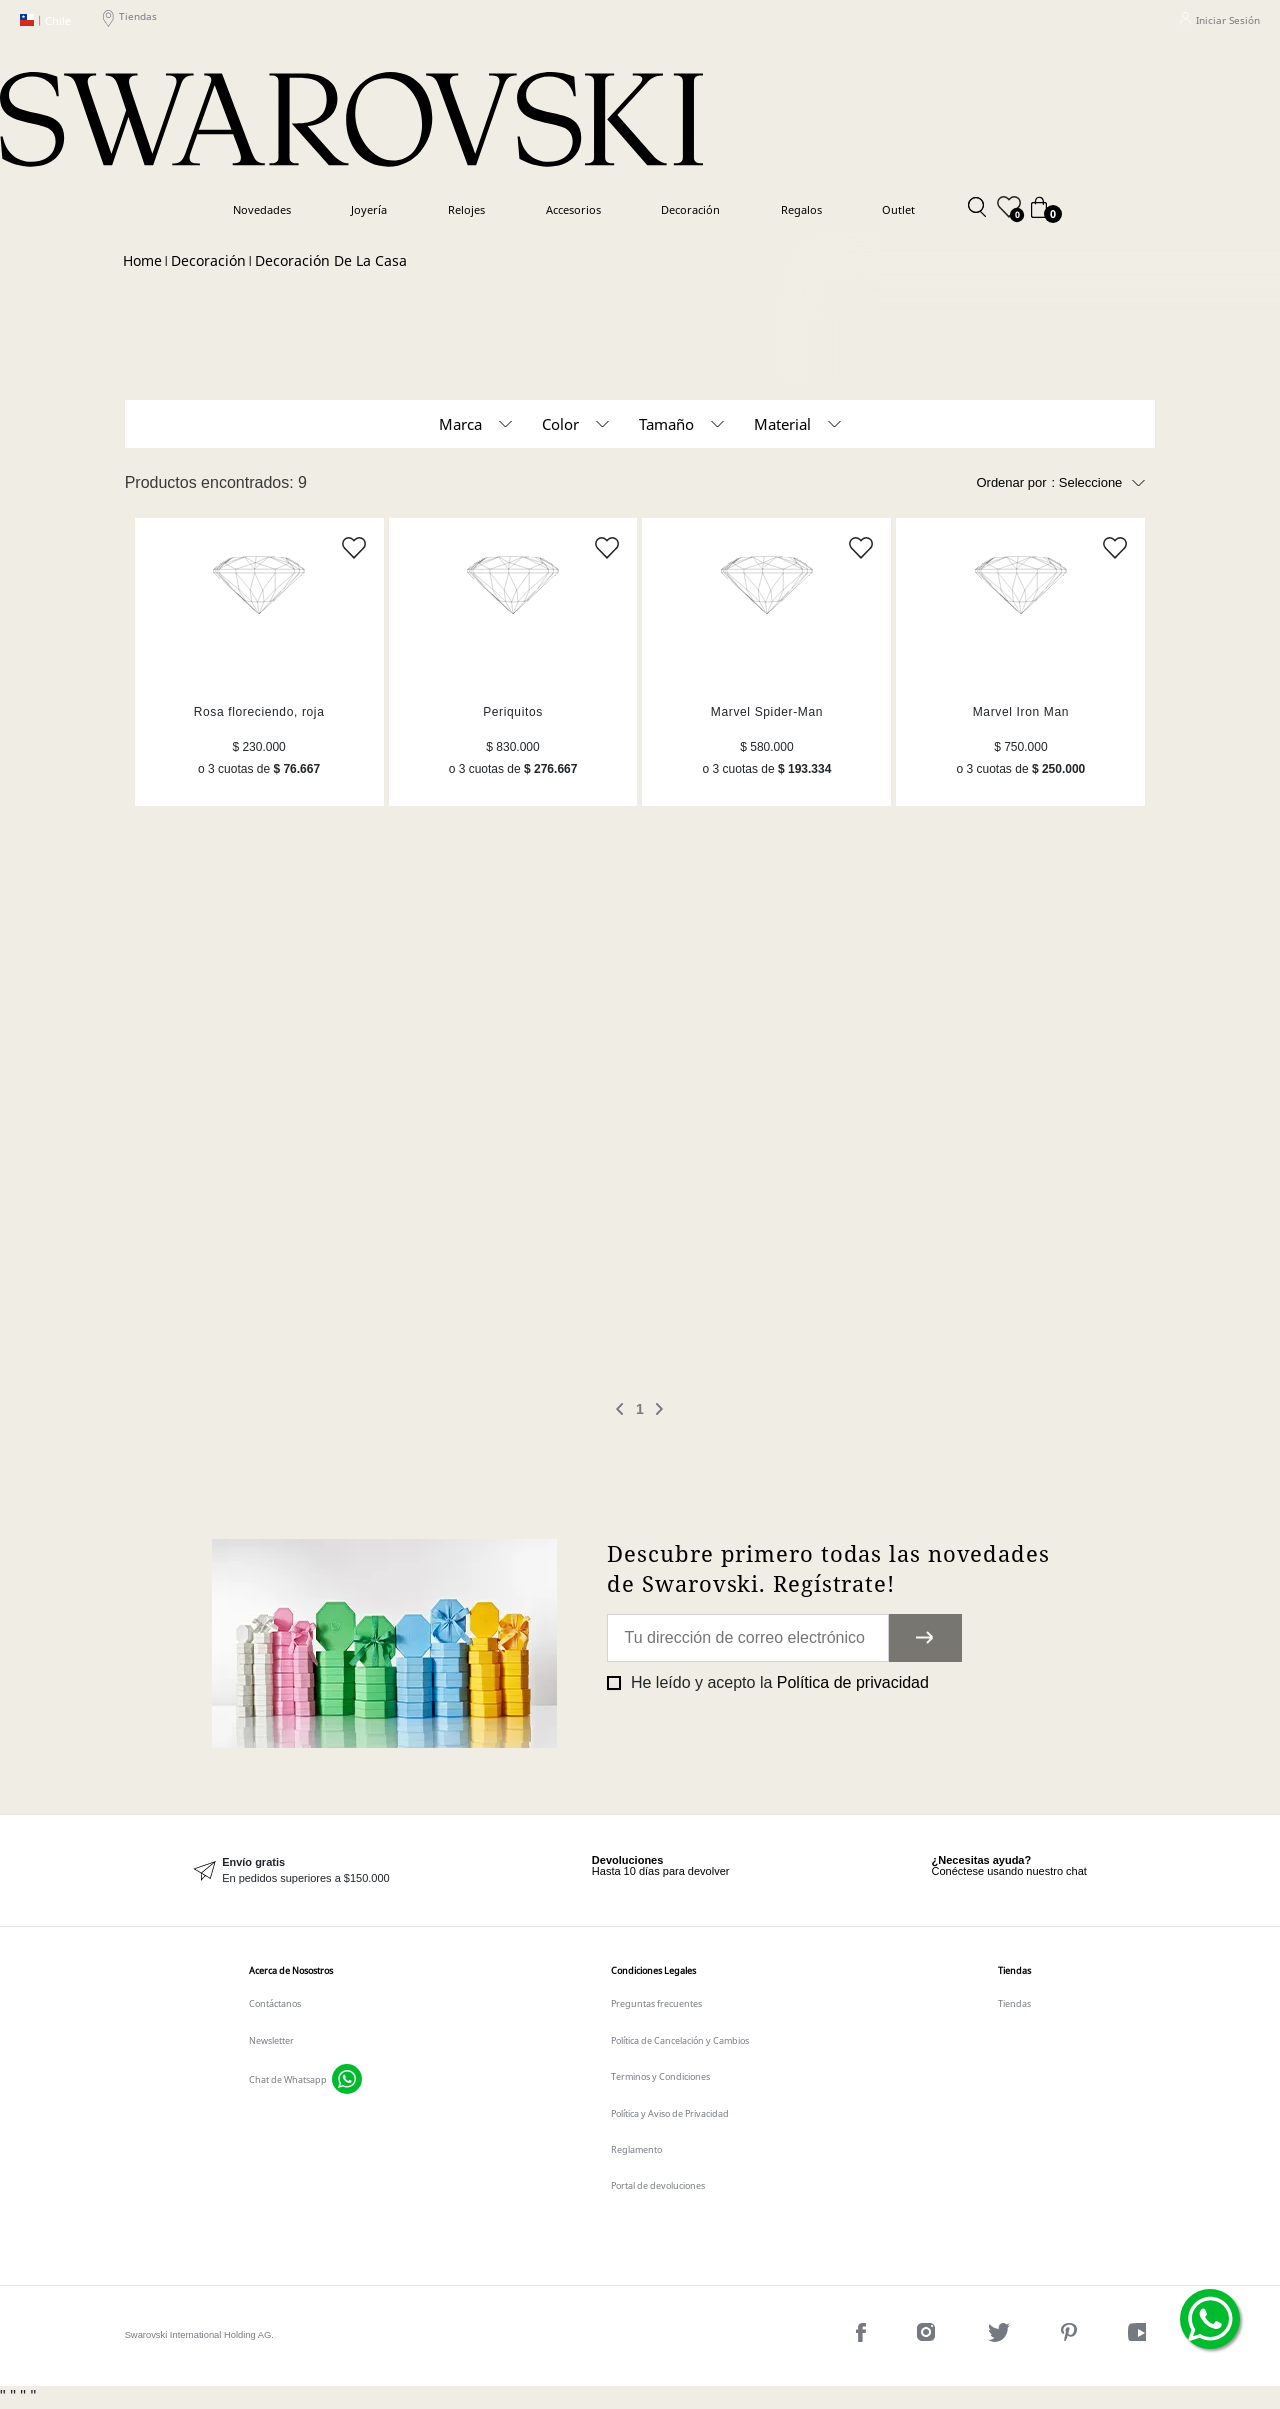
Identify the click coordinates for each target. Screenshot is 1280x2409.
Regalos (801, 209)
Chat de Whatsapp (288, 2079)
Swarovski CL (142, 261)
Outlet (898, 209)
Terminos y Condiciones (660, 2076)
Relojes (466, 209)
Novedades (262, 209)
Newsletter (271, 2040)
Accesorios (573, 209)
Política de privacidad (853, 1682)
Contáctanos (275, 2003)
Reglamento (636, 2149)
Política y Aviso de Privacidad (670, 2113)
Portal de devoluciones (658, 2185)
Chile (45, 20)
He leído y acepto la (777, 1682)
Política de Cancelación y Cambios (680, 2040)
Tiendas (130, 20)
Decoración (690, 209)
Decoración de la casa (331, 261)
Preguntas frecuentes (656, 2003)
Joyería (369, 209)
